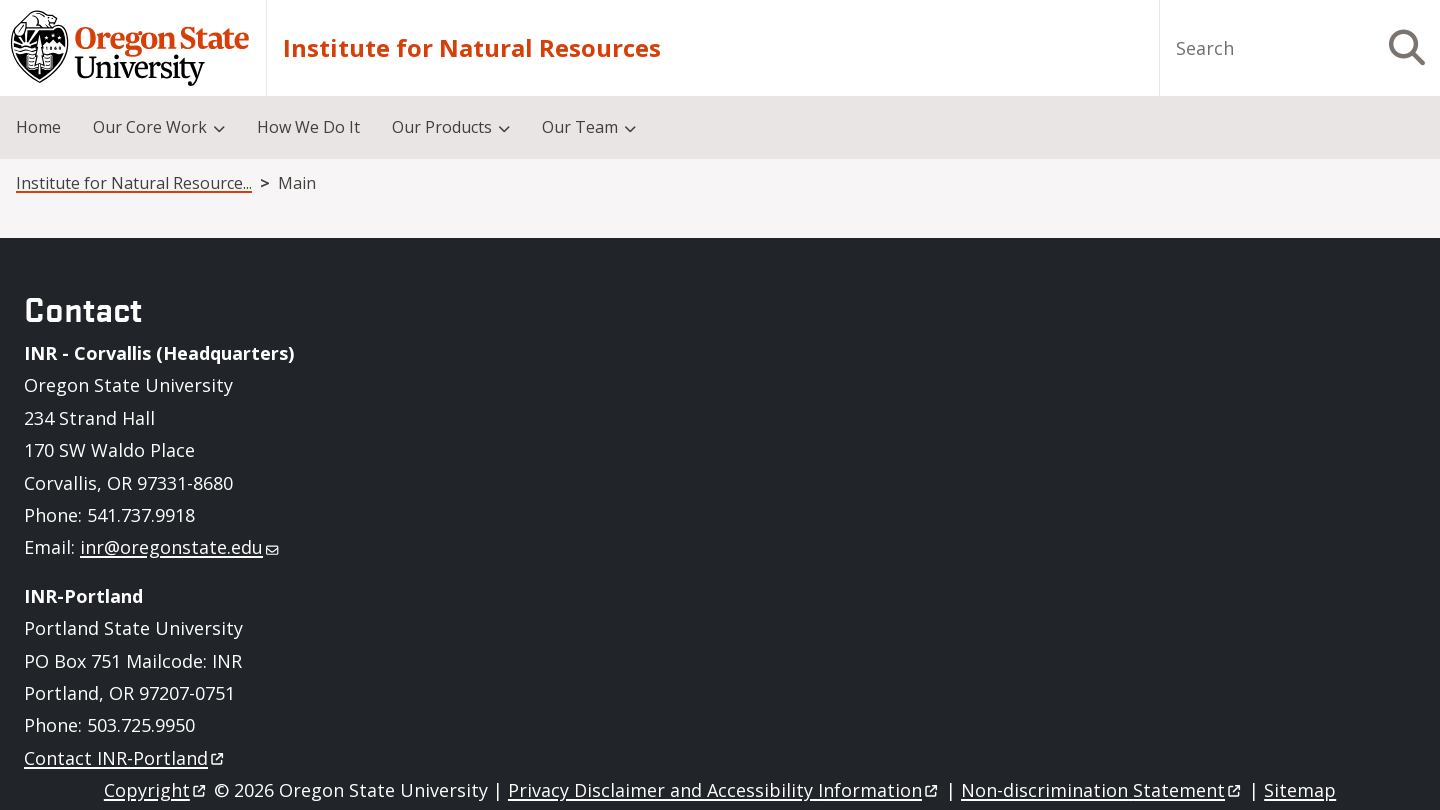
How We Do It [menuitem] (308, 127)
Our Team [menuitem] (580, 127)
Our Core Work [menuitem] (150, 127)
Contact (125, 758)
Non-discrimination (1102, 790)
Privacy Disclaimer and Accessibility (724, 790)
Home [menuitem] (38, 127)
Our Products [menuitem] (442, 127)
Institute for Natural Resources (472, 48)
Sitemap (1300, 790)
